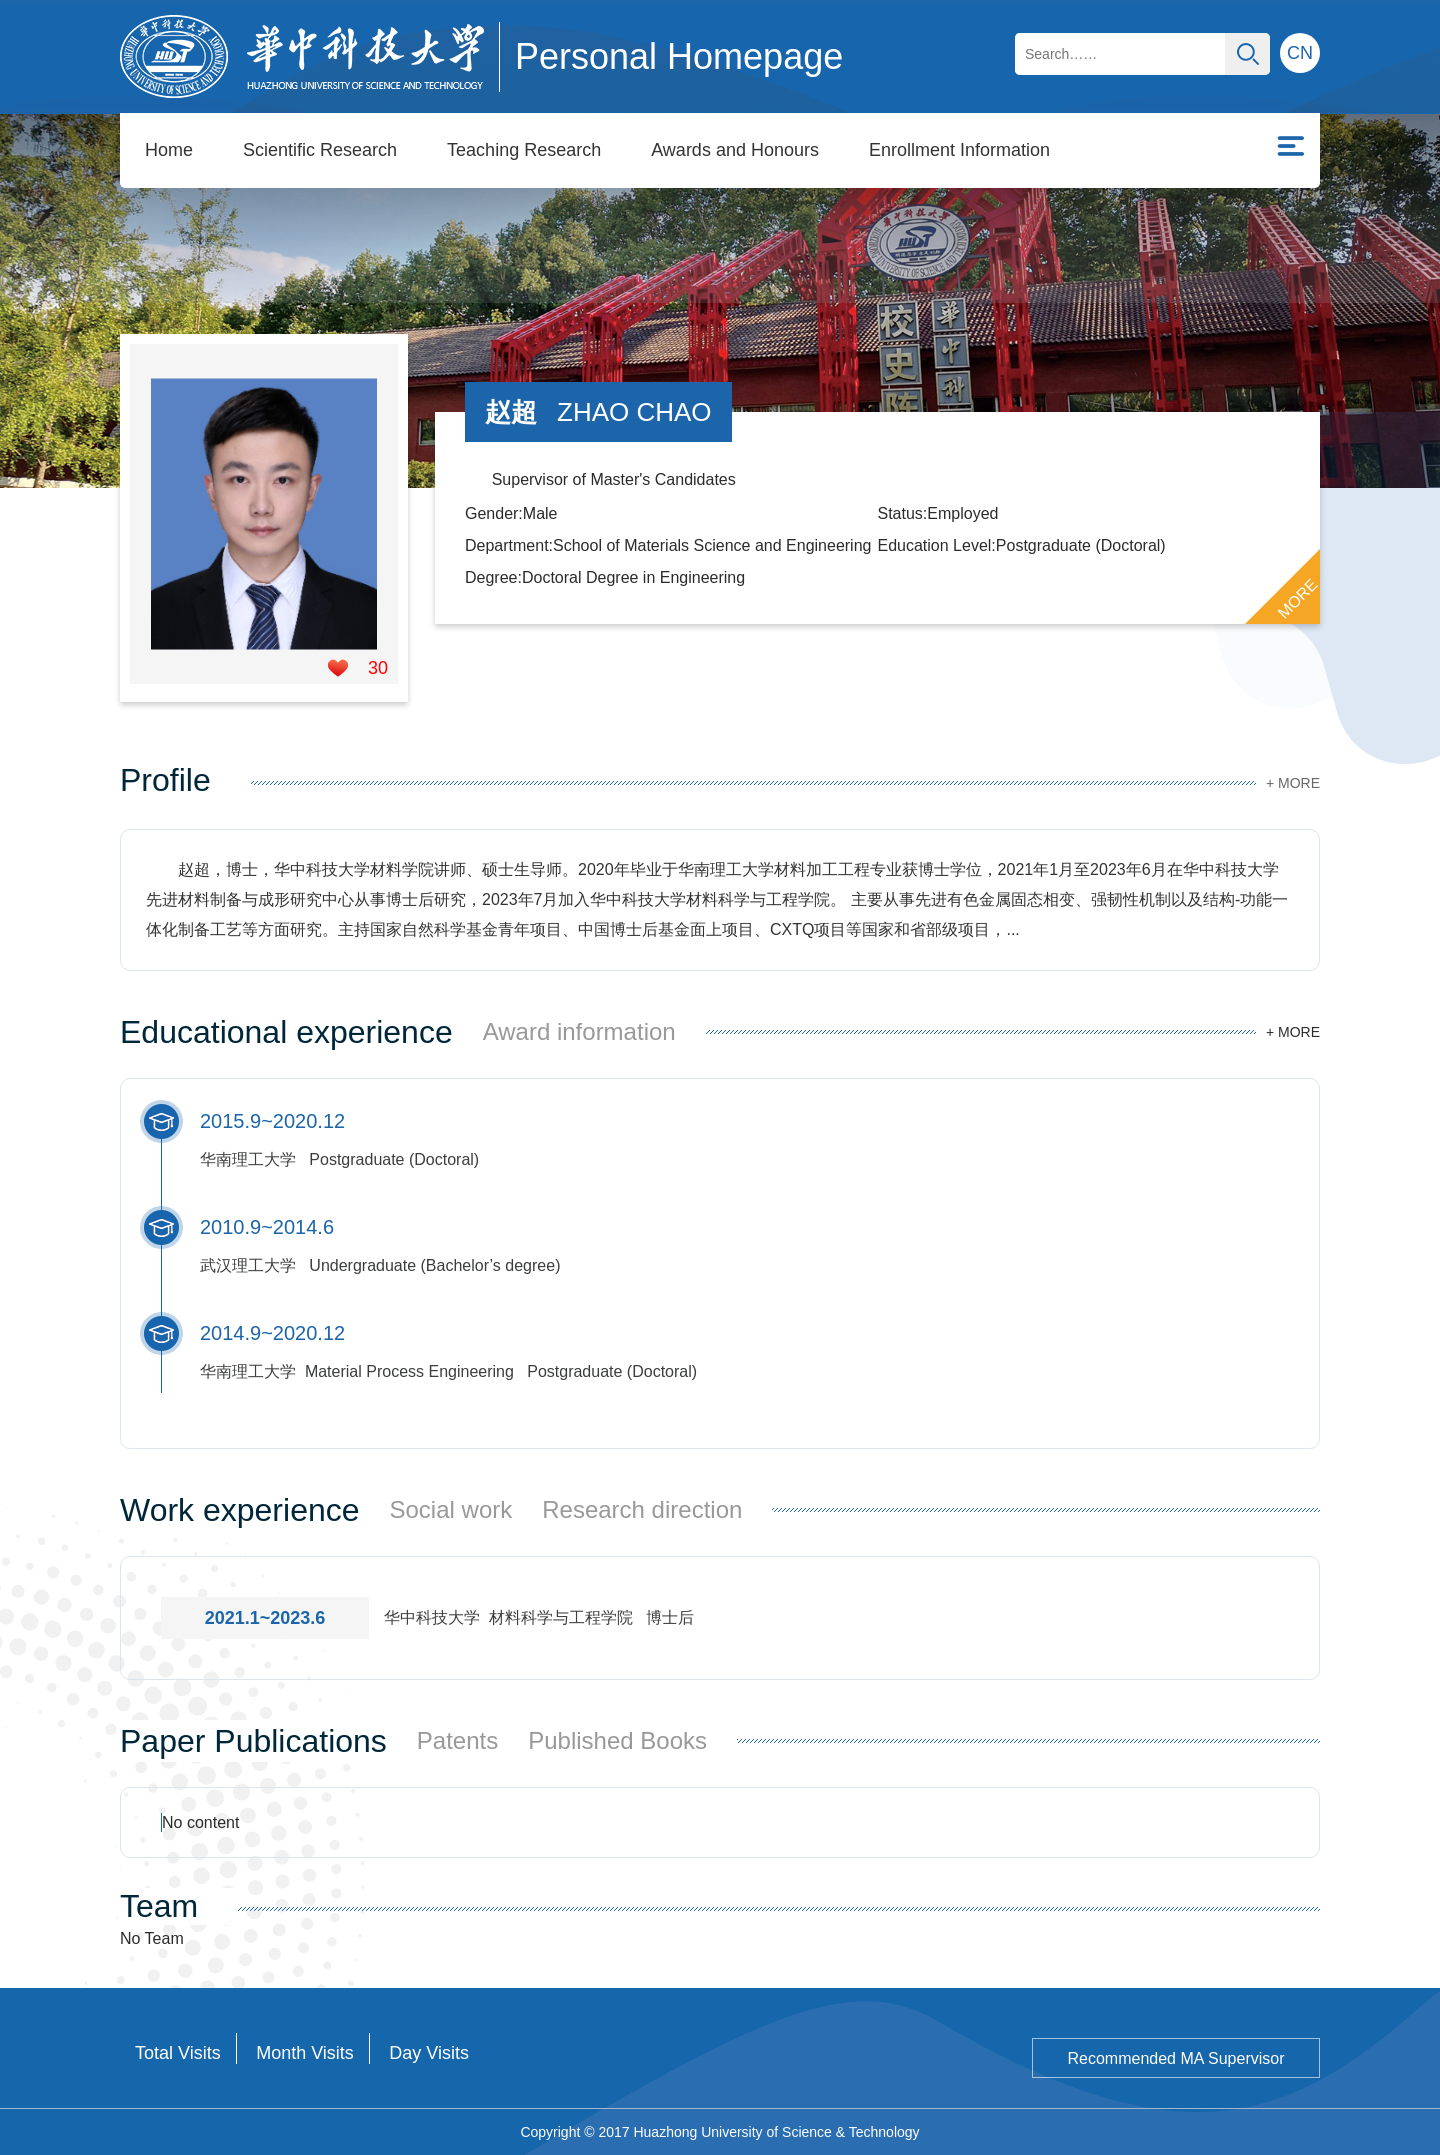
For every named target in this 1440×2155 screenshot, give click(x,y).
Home (169, 150)
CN (1300, 53)
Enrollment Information (959, 150)
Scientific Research (320, 150)
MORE (1298, 599)
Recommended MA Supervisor (1176, 2058)
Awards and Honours (735, 150)
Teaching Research (524, 150)
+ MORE (1293, 783)
